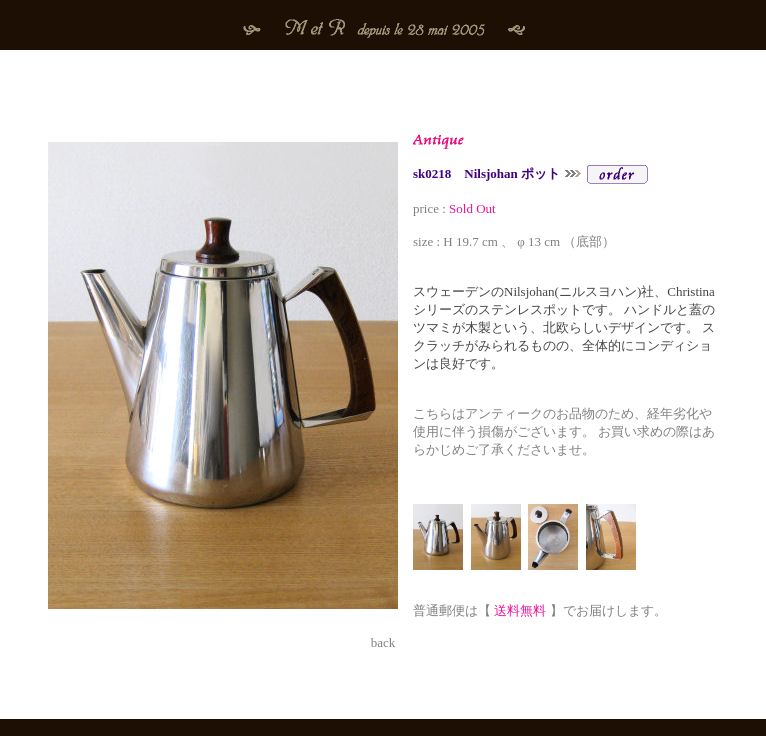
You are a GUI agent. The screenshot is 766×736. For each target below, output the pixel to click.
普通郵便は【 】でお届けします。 (540, 610)
